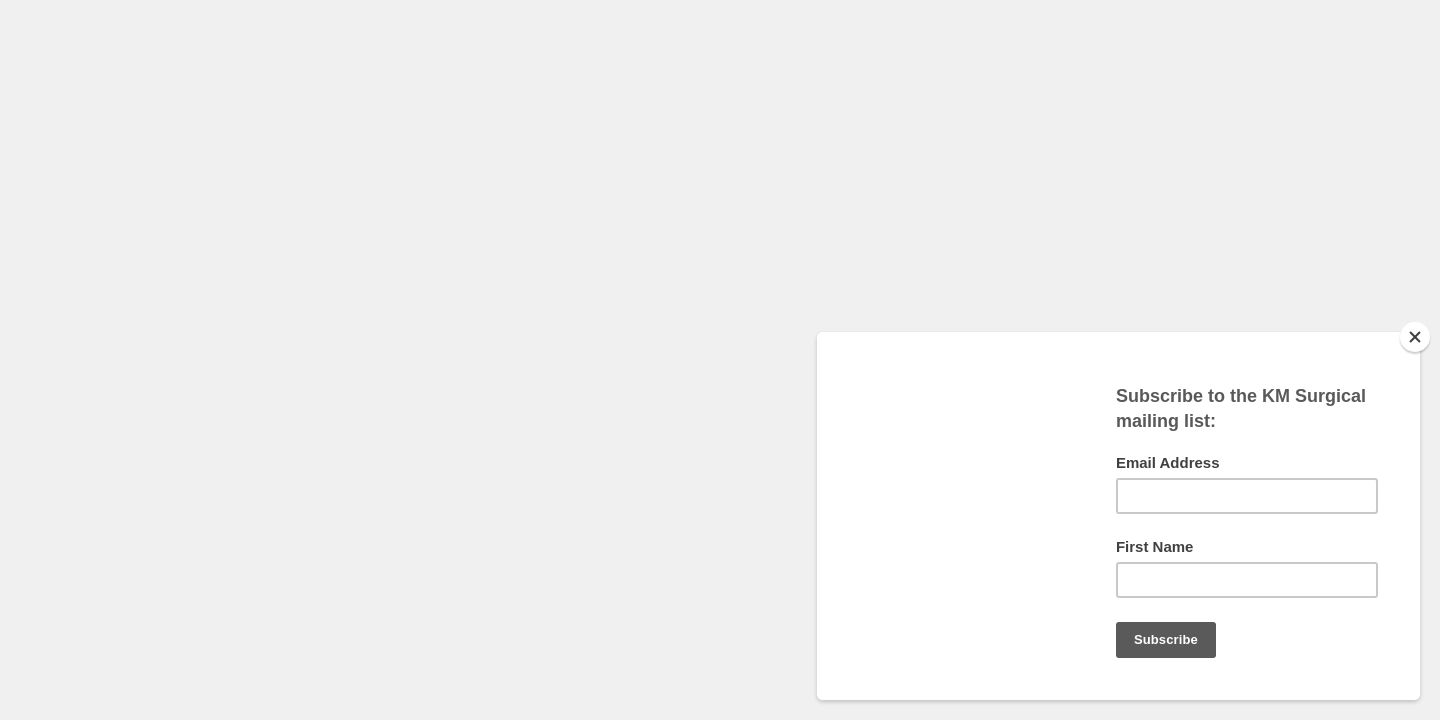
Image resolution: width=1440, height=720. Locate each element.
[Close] (1415, 337)
